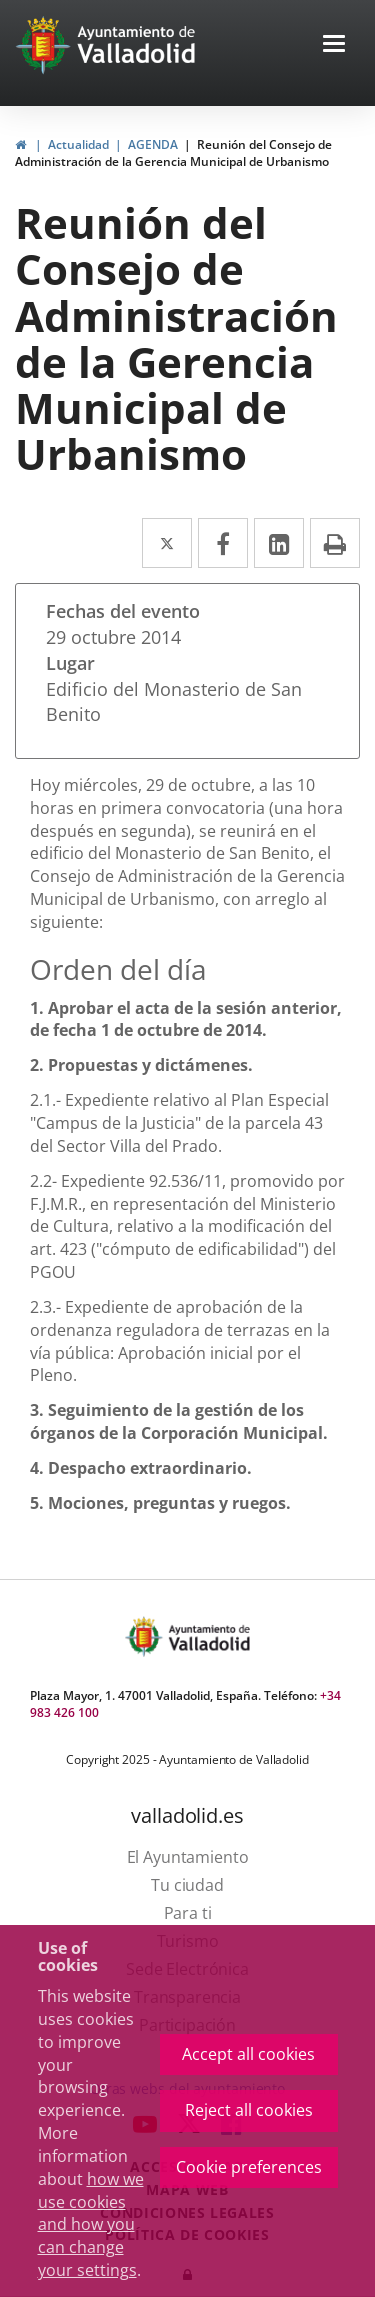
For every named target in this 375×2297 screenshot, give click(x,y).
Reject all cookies (249, 2110)
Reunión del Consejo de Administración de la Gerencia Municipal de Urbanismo (173, 153)
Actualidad (78, 144)
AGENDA (153, 144)
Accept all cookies (248, 2054)
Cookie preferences (249, 2167)
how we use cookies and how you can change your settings (91, 2224)
